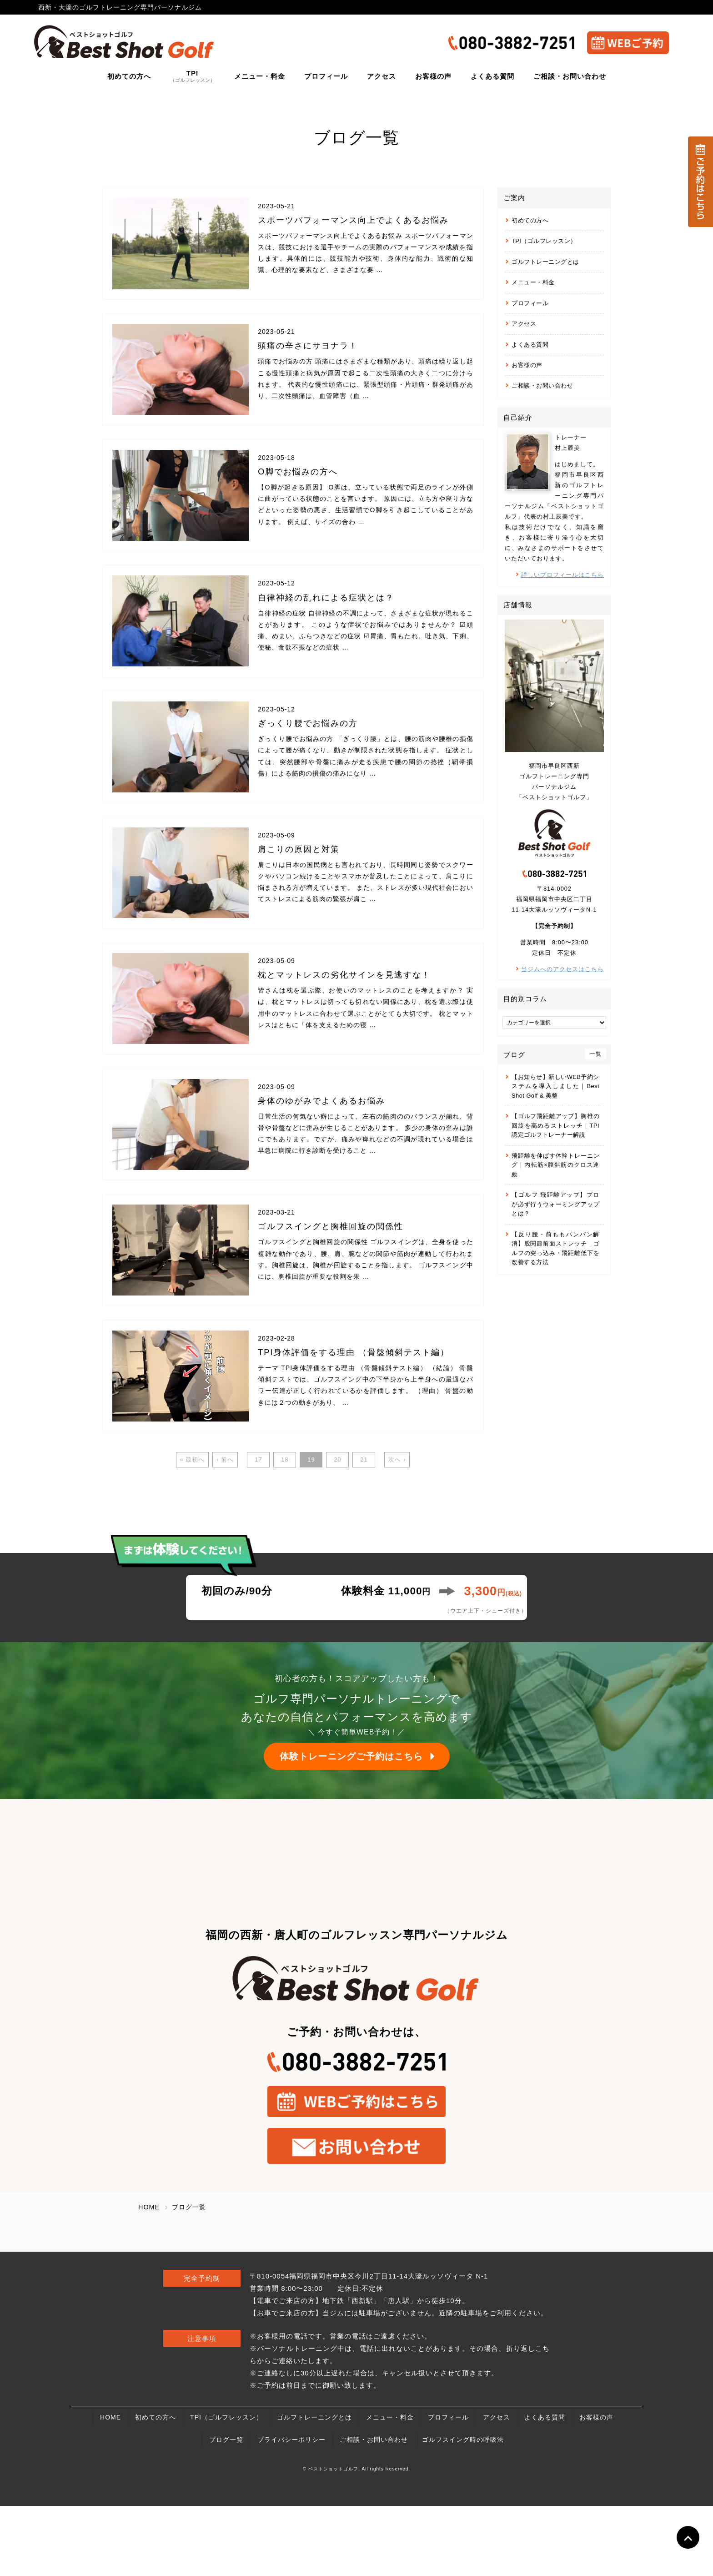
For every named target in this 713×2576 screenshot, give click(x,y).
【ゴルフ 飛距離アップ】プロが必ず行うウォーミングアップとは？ (555, 1204)
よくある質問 (530, 344)
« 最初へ (192, 1529)
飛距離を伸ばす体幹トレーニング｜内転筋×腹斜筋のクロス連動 (555, 1165)
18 (284, 1529)
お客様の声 (527, 365)
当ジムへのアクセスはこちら (562, 969)
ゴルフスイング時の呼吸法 (463, 2509)
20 (337, 1529)
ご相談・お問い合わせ (542, 385)
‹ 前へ (225, 1529)
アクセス (524, 323)
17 (258, 1529)
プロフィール (530, 303)
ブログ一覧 (226, 2509)
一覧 (596, 1054)
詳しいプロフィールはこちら (562, 574)
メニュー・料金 (533, 282)
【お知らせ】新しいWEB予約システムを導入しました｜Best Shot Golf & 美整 (555, 1086)
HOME (110, 2487)
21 (363, 1529)
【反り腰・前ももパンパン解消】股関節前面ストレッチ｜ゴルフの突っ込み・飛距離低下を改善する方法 (555, 1248)
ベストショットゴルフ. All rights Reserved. (359, 2538)
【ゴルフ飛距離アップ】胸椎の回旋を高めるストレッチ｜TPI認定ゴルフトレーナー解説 (555, 1125)
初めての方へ (530, 220)
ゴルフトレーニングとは (545, 261)
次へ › (397, 1529)
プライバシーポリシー (291, 2509)
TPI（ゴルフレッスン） (544, 240)
